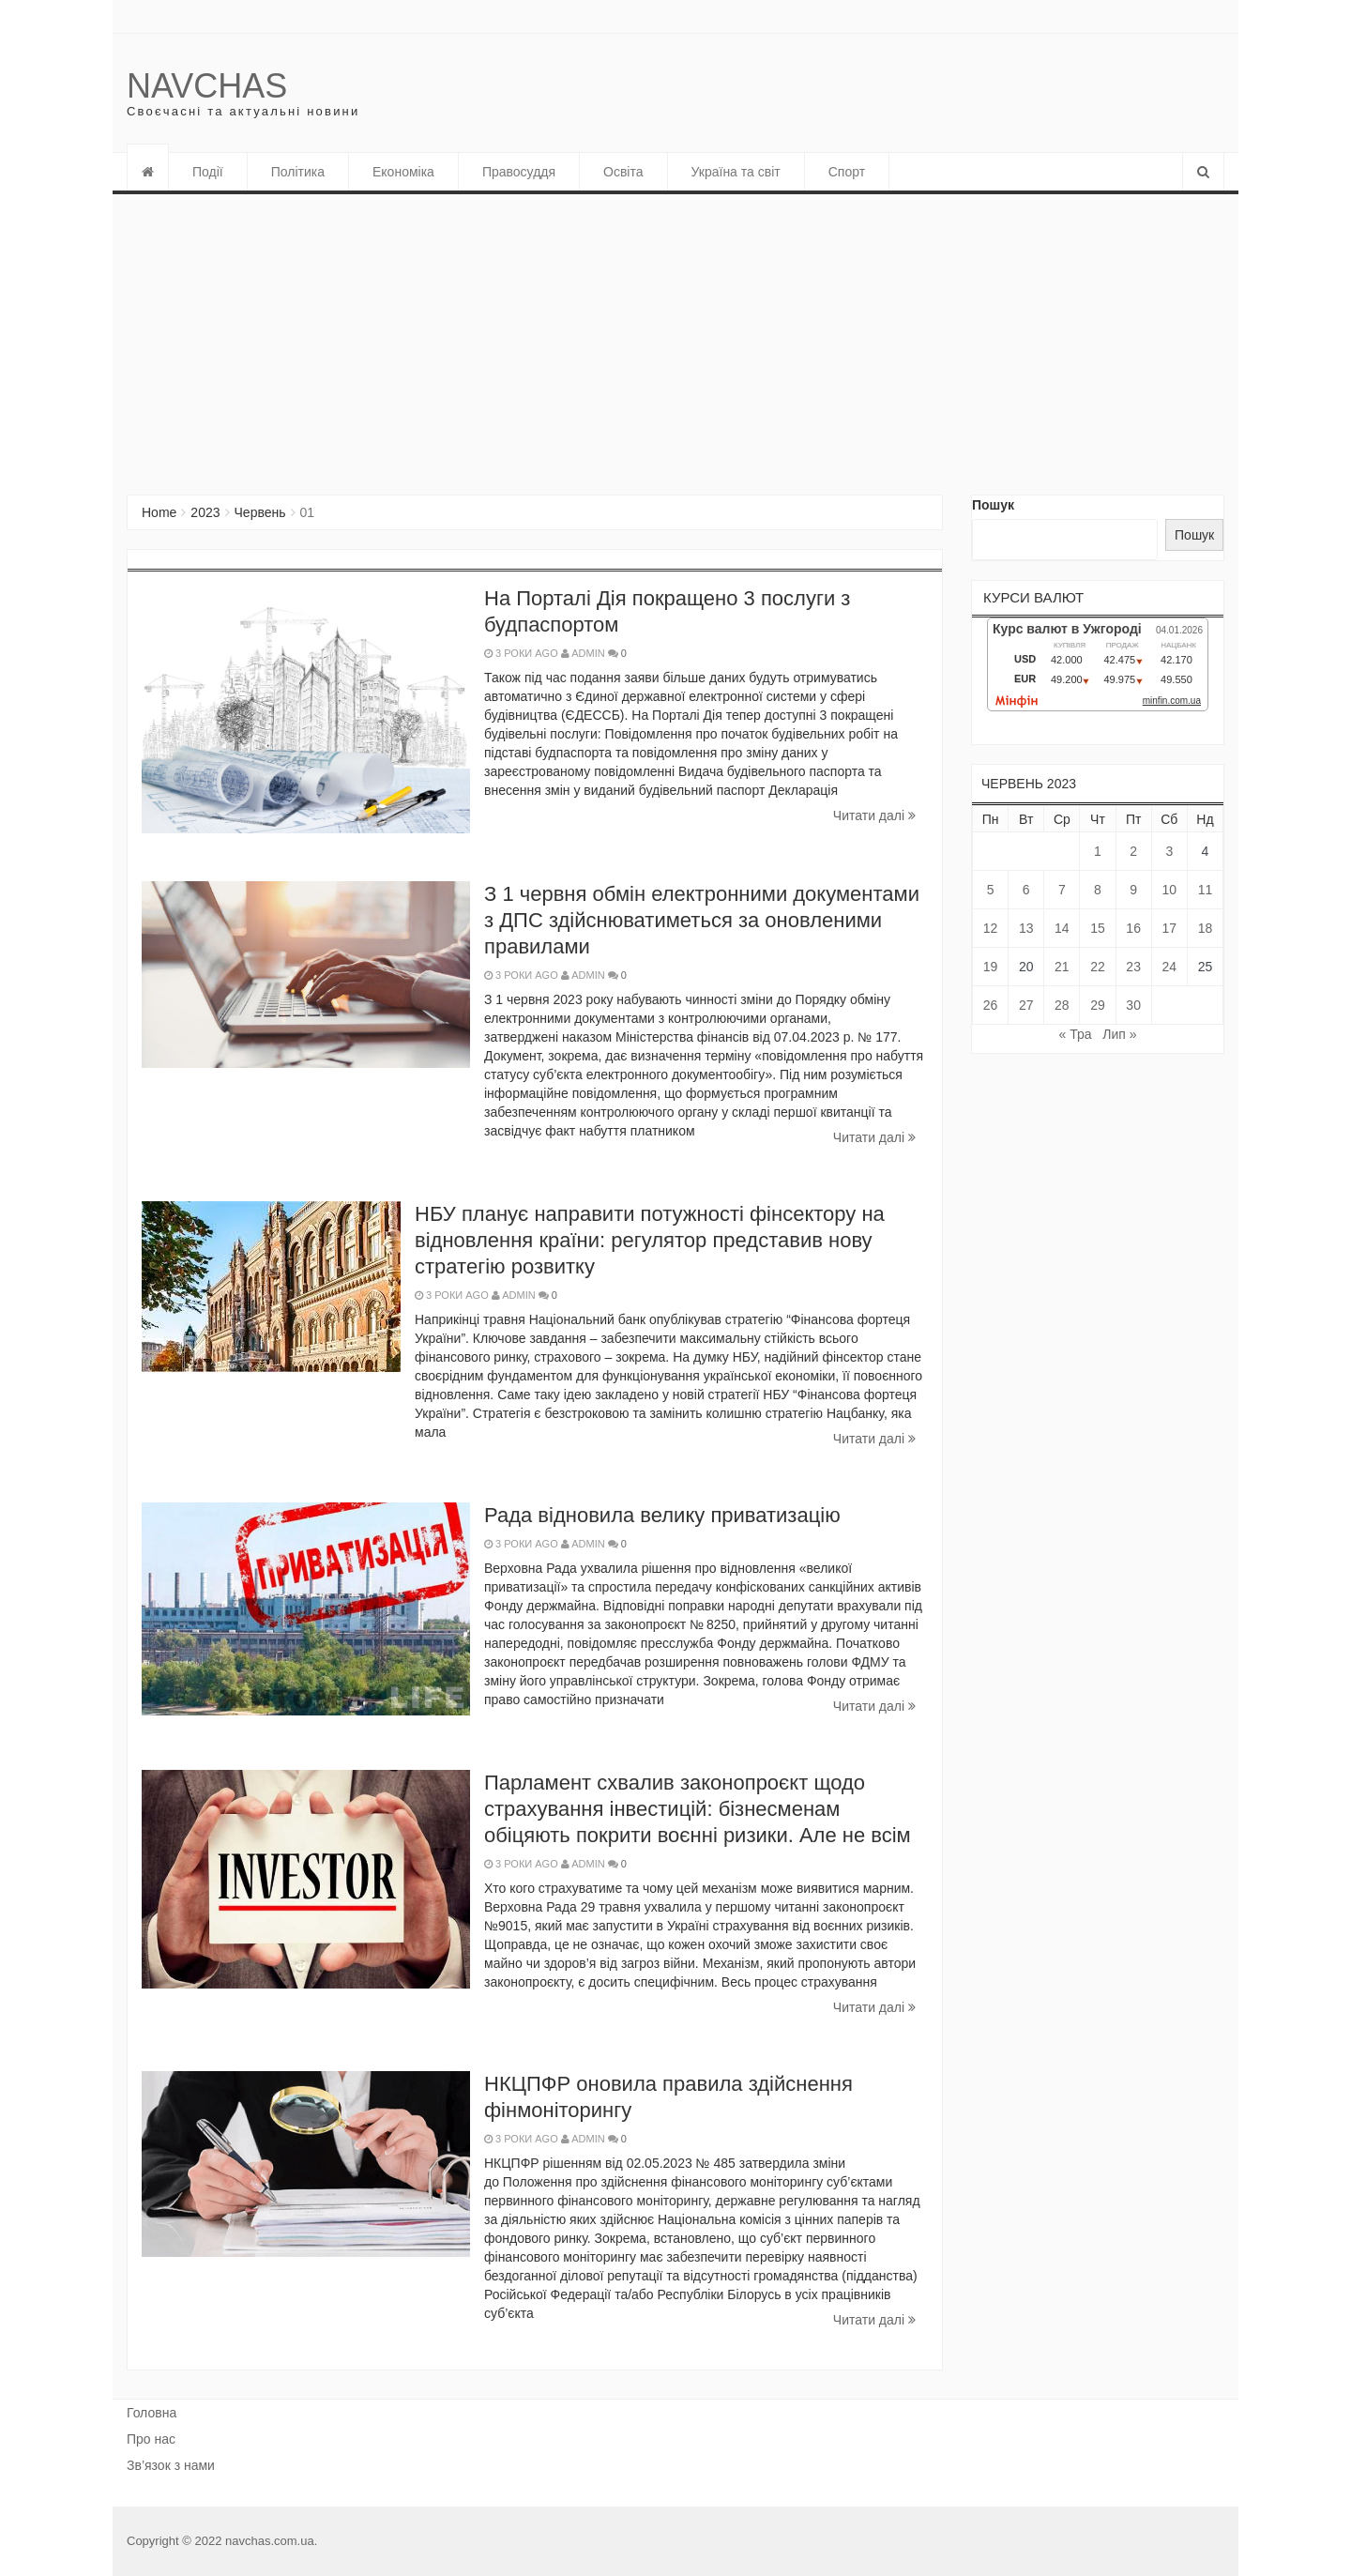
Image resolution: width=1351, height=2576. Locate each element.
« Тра (1075, 1034)
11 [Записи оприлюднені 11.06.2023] (1205, 889)
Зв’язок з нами (171, 2465)
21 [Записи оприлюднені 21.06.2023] (1062, 966)
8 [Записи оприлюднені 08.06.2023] (1097, 889)
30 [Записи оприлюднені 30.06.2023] (1133, 1005)
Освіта (623, 171)
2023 (205, 512)
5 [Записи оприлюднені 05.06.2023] (990, 889)
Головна (151, 2412)
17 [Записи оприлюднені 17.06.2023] (1168, 928)
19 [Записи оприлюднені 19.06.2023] (990, 966)
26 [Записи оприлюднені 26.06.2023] (990, 1005)
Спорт (846, 171)
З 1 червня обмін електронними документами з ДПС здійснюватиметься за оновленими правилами (701, 920)
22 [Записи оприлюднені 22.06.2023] (1097, 966)
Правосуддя (518, 171)
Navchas (207, 86)
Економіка (403, 171)
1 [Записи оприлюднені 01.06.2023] (1097, 851)
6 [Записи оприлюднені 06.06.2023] (1026, 889)
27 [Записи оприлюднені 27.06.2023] (1026, 1005)
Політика (298, 171)
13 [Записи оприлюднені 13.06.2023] (1026, 928)
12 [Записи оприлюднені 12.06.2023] (990, 928)
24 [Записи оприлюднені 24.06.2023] (1168, 966)
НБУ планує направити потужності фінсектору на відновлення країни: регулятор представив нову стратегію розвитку (650, 1240)
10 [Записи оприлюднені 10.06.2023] (1168, 889)
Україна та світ (736, 171)
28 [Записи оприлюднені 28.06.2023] (1062, 1005)
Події (207, 171)
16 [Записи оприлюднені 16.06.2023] (1133, 928)
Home (159, 512)
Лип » (1119, 1034)
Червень (260, 512)
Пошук (993, 504)
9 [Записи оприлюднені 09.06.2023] (1133, 889)
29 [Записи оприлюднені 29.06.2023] (1097, 1005)
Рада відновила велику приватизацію (662, 1515)
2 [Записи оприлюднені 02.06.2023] (1133, 851)
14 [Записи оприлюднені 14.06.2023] (1062, 928)
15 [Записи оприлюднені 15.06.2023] (1097, 928)
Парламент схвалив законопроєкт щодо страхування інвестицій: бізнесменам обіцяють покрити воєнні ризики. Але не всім (697, 1809)
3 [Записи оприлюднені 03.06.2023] (1169, 851)
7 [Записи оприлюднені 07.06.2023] (1062, 889)
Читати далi (874, 815)
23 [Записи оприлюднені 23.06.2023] (1133, 966)
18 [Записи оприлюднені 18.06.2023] (1205, 928)
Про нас (151, 2438)
